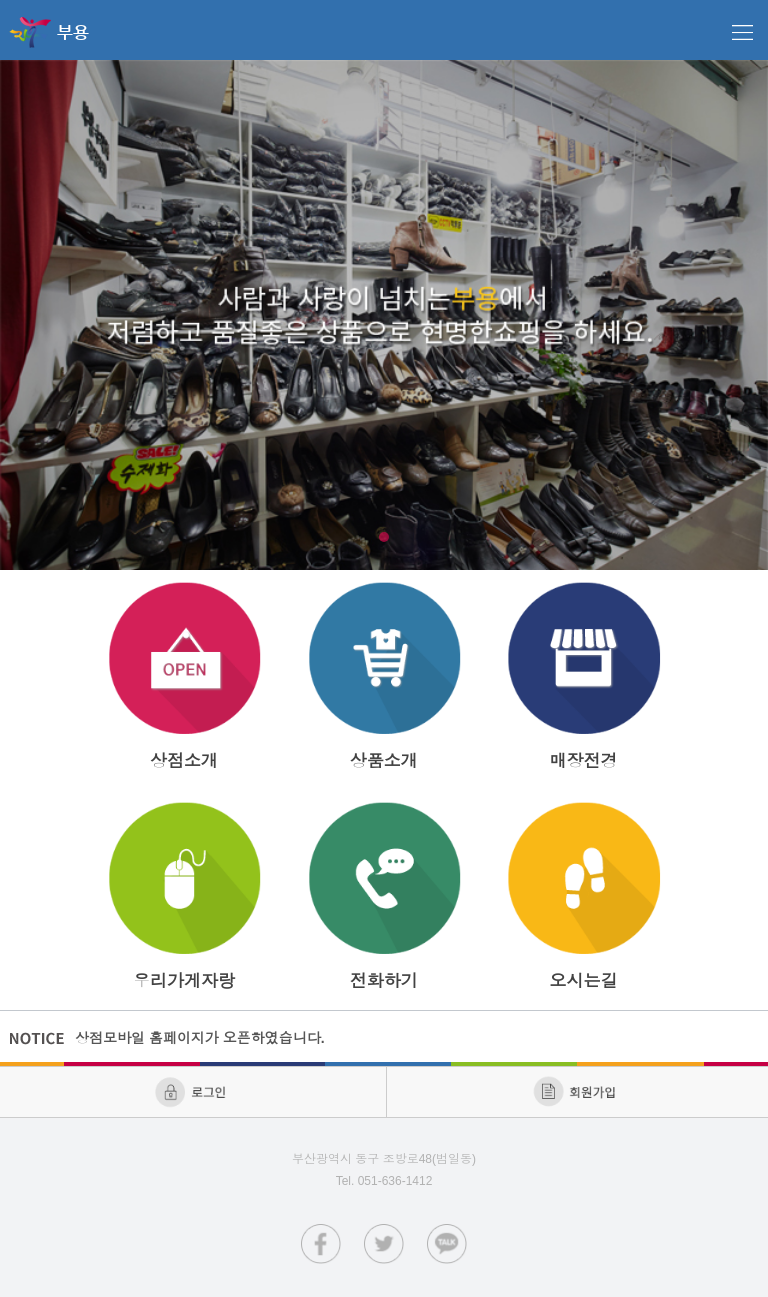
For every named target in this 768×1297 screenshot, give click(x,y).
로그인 (192, 1092)
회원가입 (576, 1092)
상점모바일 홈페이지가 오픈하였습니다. (202, 1038)
